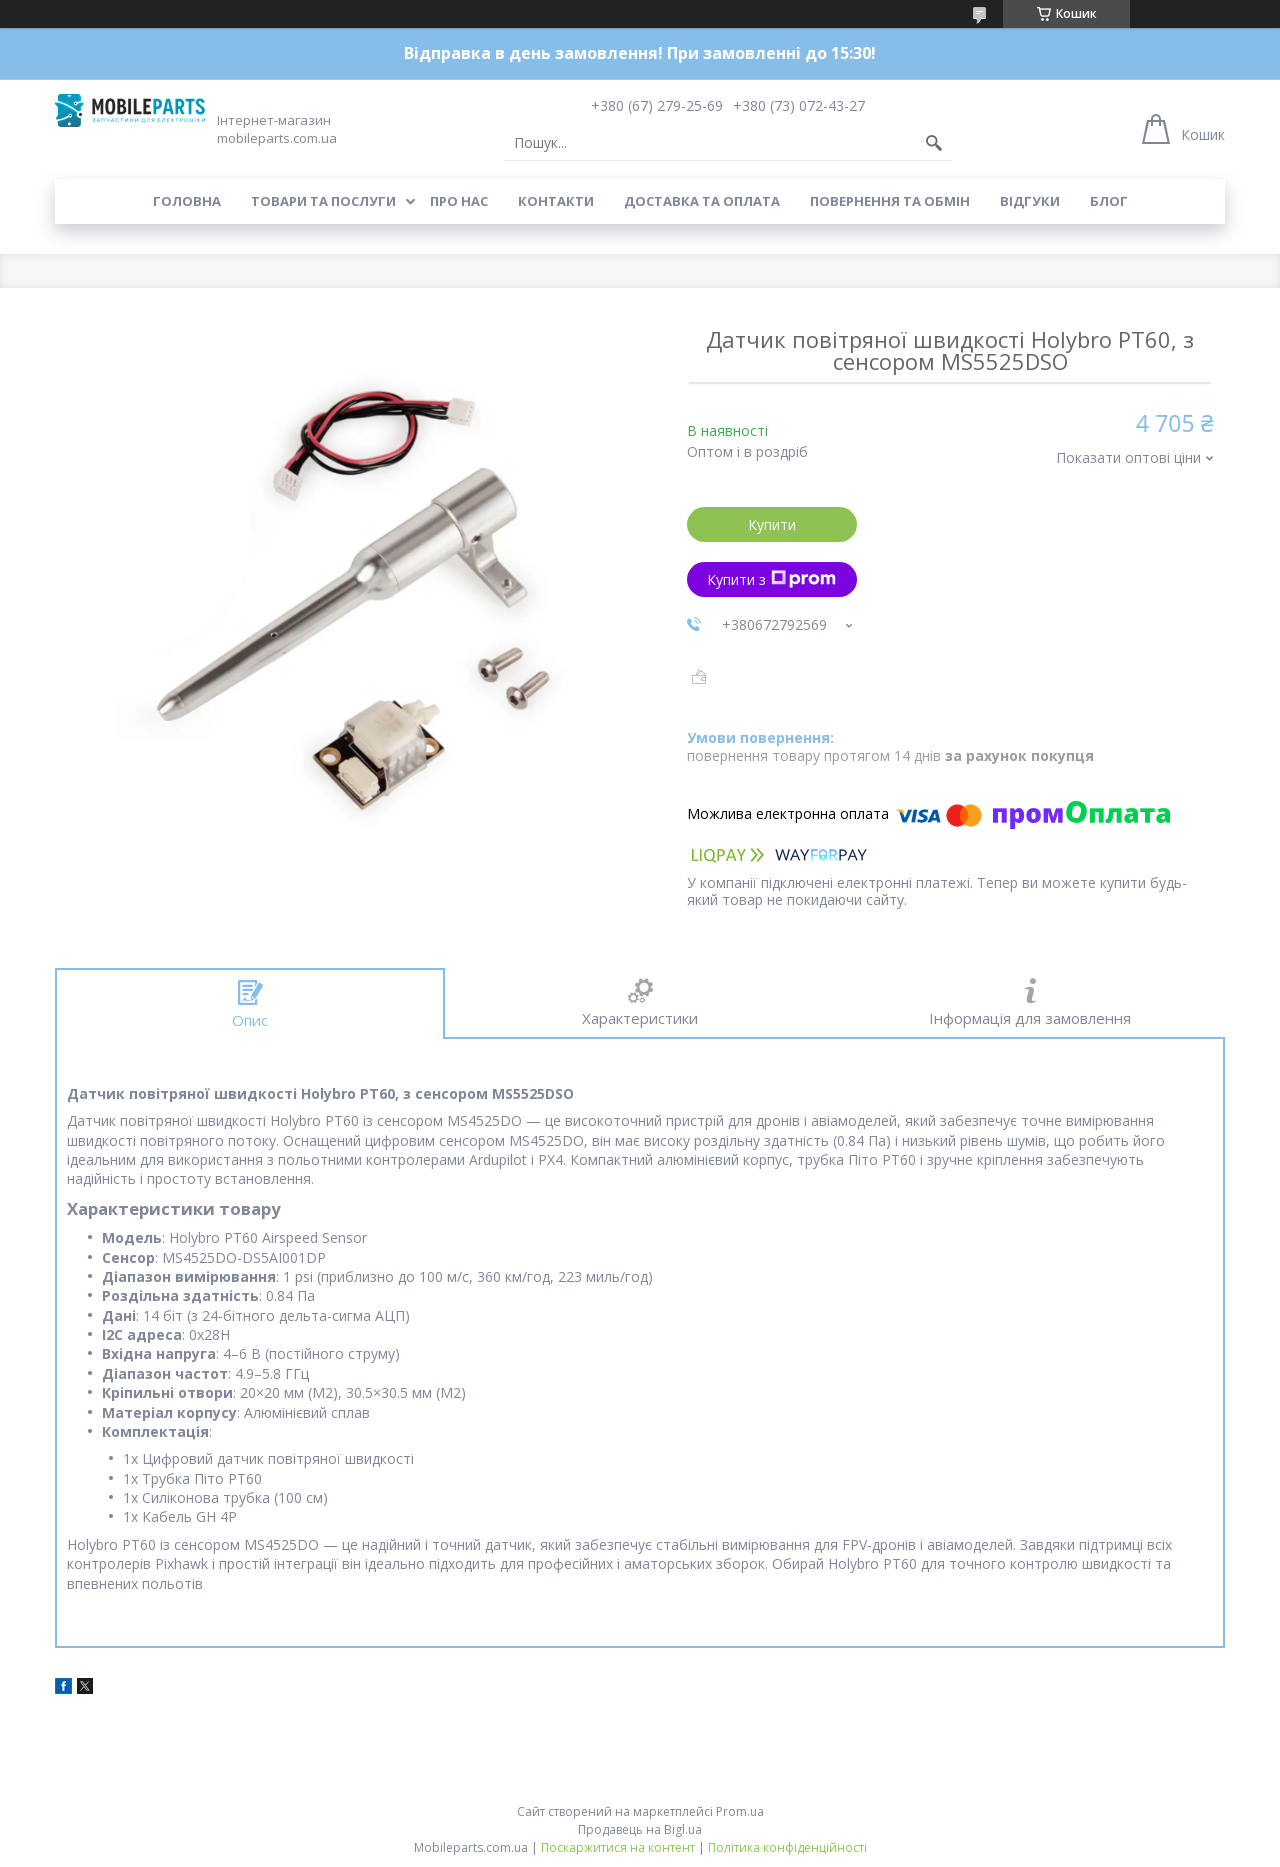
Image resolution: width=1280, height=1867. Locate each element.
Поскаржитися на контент (618, 1847)
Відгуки (1030, 201)
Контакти (556, 201)
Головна (187, 201)
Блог (1109, 201)
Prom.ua (740, 1811)
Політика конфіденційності (787, 1847)
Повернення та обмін (890, 201)
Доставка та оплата (702, 201)
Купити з (771, 579)
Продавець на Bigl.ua (640, 1829)
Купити (772, 524)
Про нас (459, 201)
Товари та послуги (323, 201)
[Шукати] (934, 143)
